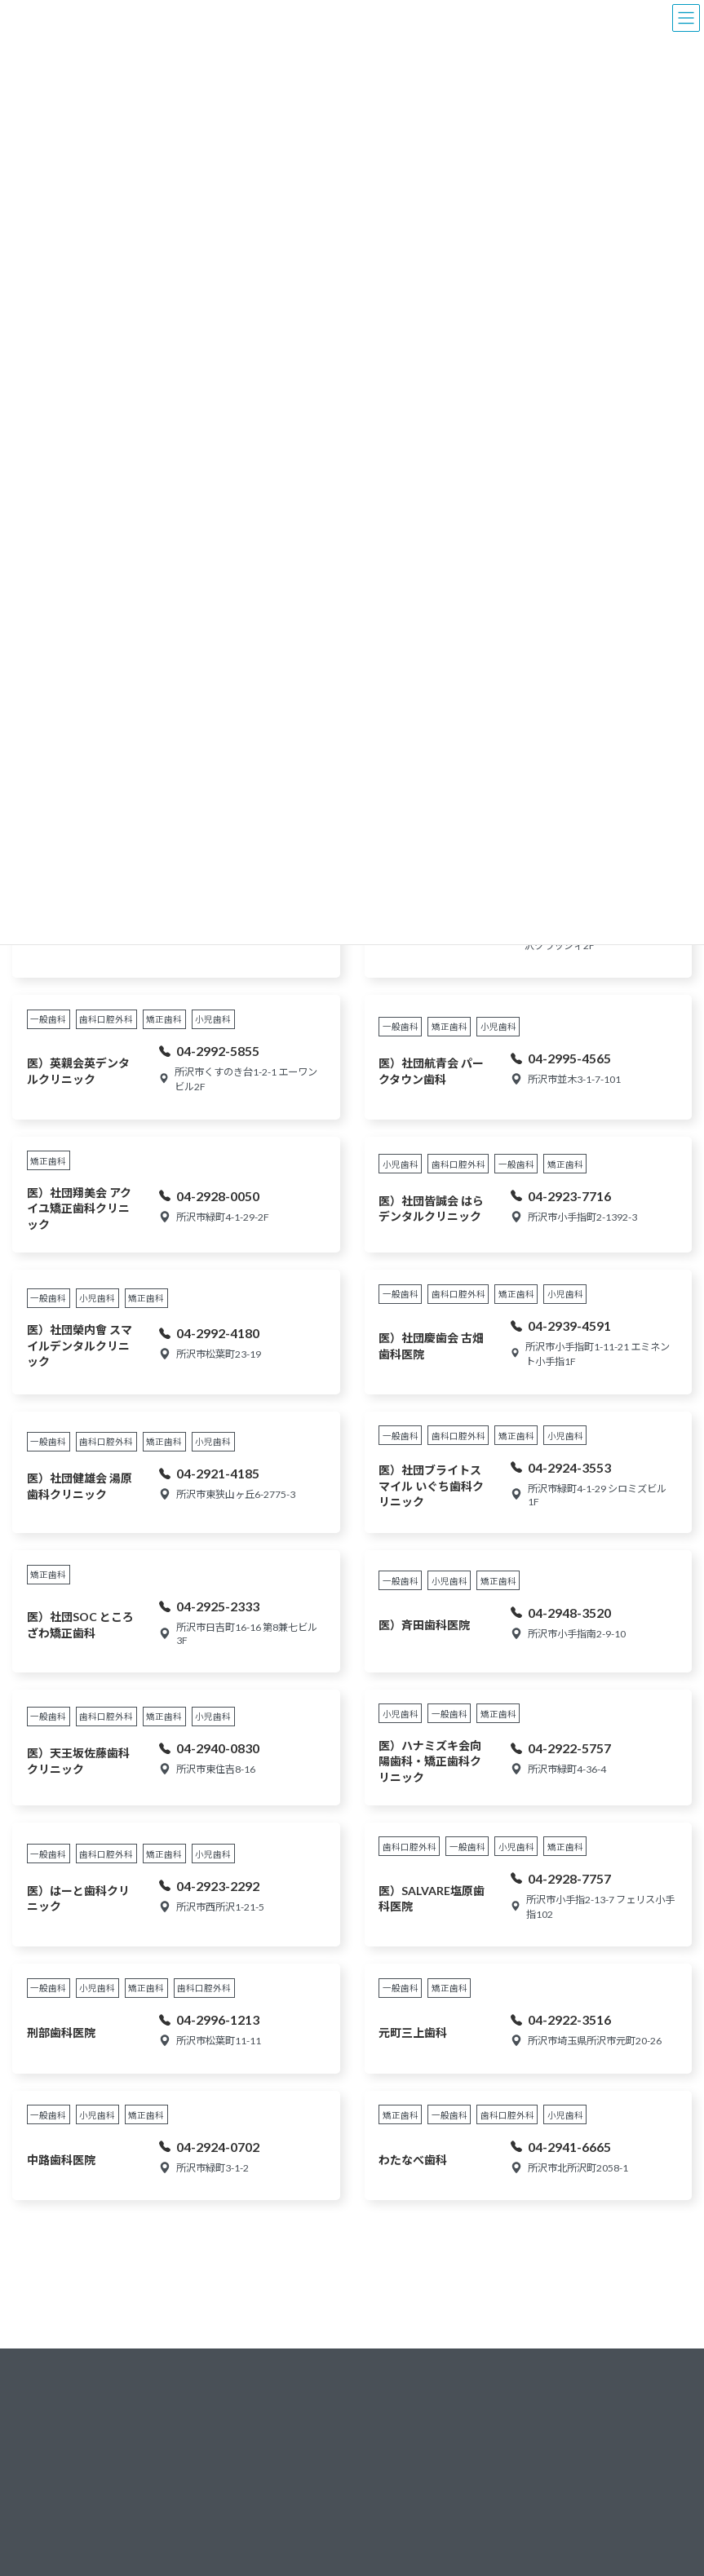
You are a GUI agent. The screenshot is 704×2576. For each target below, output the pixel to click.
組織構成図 (527, 2455)
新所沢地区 (386, 2439)
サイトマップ (532, 2538)
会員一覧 (522, 2428)
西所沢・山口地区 (401, 2522)
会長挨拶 (522, 2400)
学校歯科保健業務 (260, 2412)
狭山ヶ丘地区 (391, 2384)
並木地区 (381, 2494)
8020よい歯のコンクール (271, 2446)
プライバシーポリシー (551, 2510)
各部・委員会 (532, 2483)
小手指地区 (386, 2412)
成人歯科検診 (250, 2549)
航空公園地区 (391, 2467)
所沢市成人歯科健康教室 (270, 2515)
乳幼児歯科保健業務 (265, 2384)
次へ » (384, 2249)
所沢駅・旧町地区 (401, 2549)
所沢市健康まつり (260, 2481)
